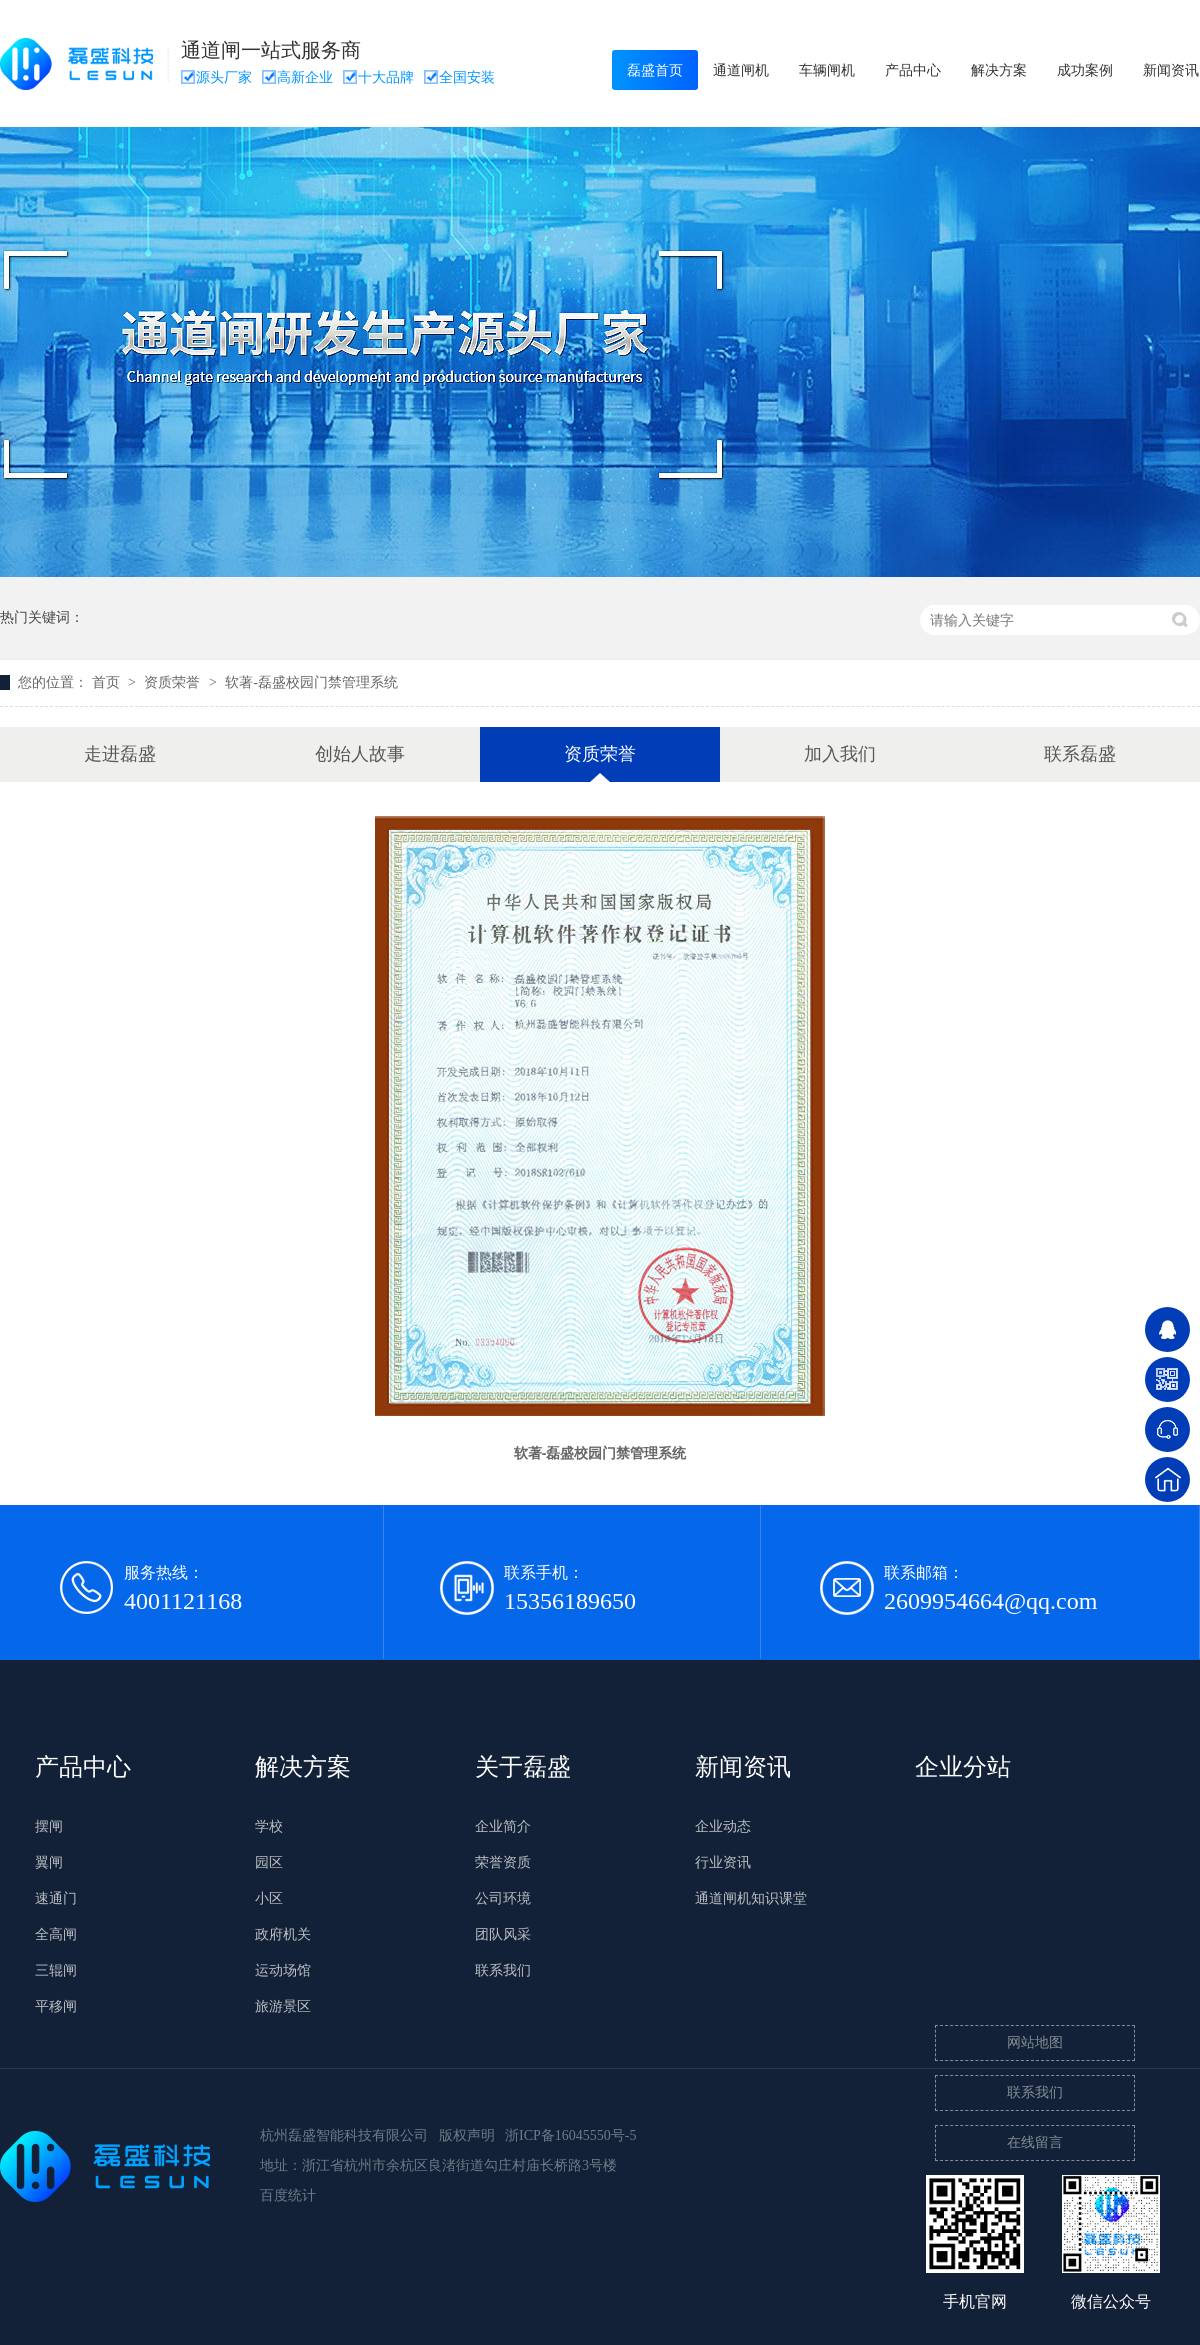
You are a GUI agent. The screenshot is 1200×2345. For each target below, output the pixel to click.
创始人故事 (360, 754)
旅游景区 (283, 2006)
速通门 (56, 1898)
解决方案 (999, 70)
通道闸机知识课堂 (751, 1898)
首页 (108, 682)
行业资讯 (723, 1862)
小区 (269, 1898)
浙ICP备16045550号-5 (570, 2135)
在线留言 (1035, 2142)
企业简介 (503, 1826)
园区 (269, 1862)
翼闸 (49, 1862)
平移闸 (56, 2006)
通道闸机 (741, 70)
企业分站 (963, 1767)
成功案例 (1085, 70)
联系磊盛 (1080, 754)
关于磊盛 (523, 1767)
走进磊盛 (120, 754)
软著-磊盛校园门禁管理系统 (311, 682)
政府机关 (283, 1934)
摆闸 (49, 1826)
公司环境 (503, 1898)
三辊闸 (56, 1970)
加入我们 (840, 754)
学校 (269, 1826)
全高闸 (56, 1934)
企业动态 (723, 1826)
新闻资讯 (743, 1767)
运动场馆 (283, 1970)
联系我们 (503, 1970)
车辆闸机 (827, 70)
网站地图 (1035, 2042)
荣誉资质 (503, 1862)
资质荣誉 (174, 682)
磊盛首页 (655, 70)
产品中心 (913, 70)
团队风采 (503, 1934)
